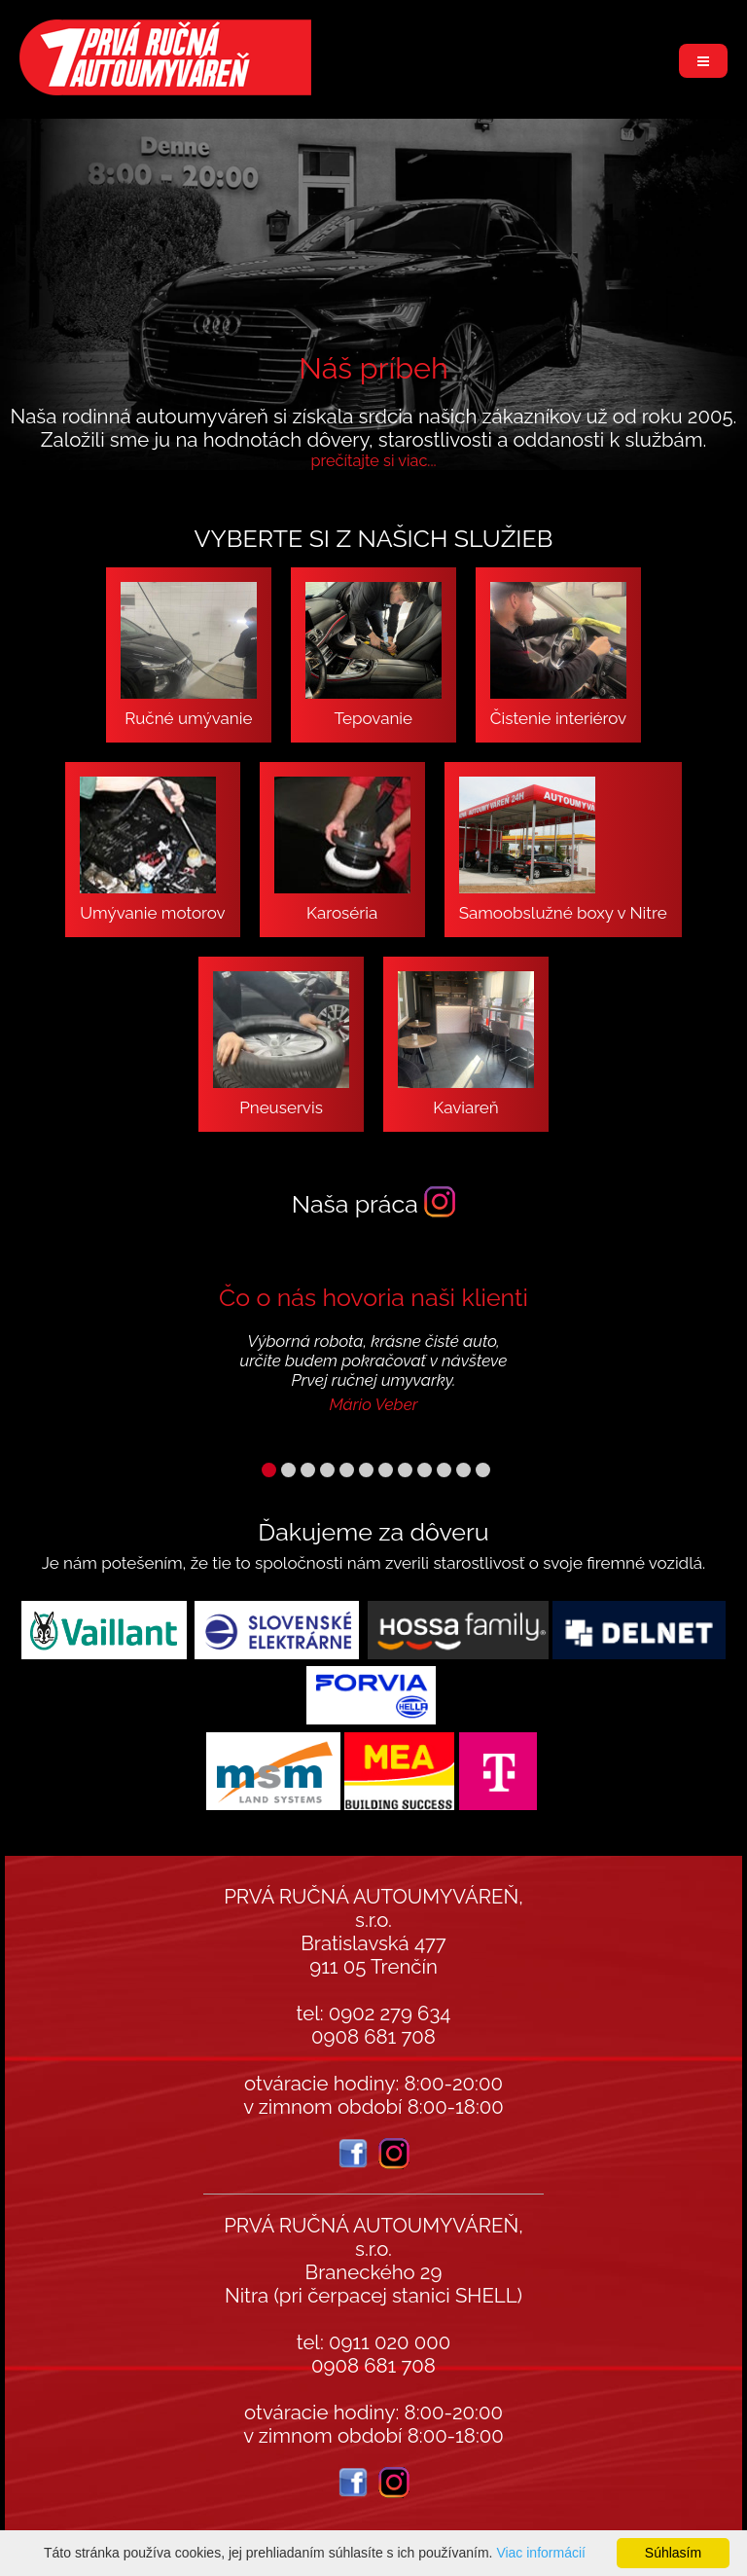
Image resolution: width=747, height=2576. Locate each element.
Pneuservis (281, 1044)
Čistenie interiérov (558, 655)
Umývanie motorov (152, 850)
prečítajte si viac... (373, 461)
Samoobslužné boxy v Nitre (563, 850)
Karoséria (342, 850)
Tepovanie (373, 655)
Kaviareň (466, 1044)
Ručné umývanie (189, 655)
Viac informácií (541, 2552)
